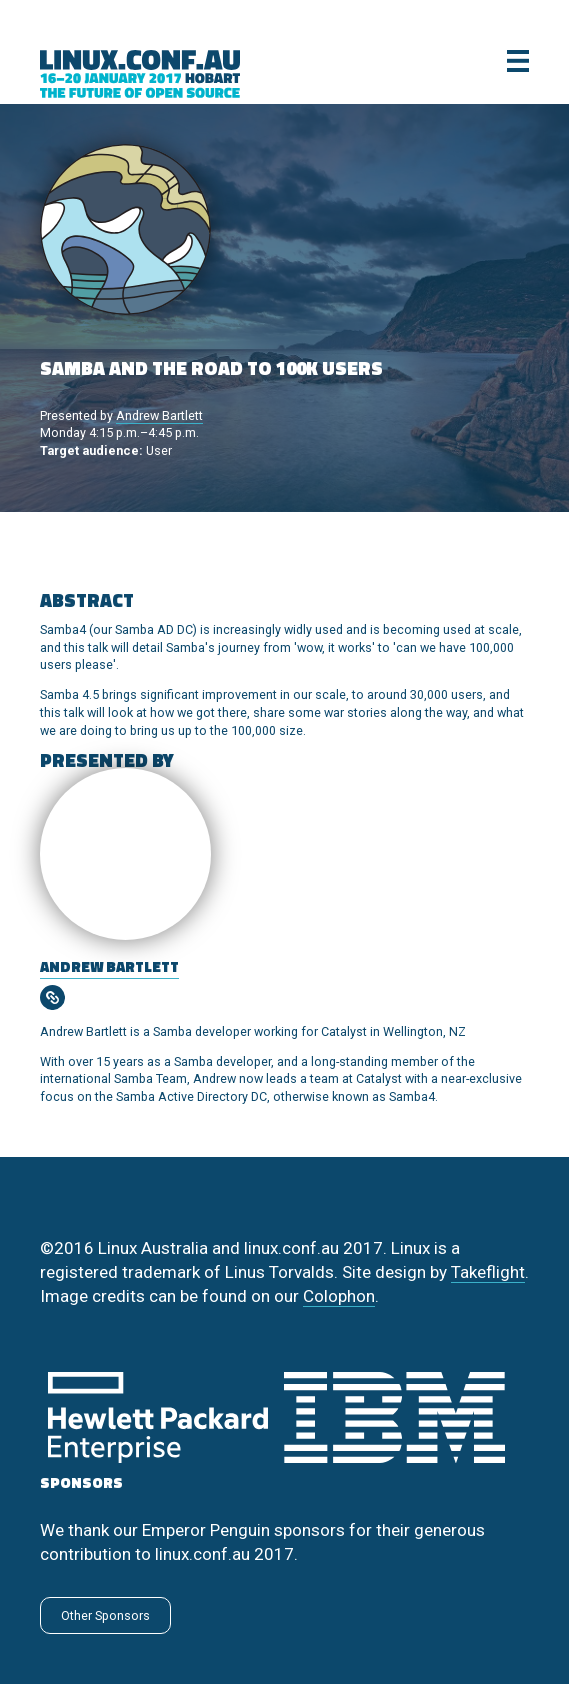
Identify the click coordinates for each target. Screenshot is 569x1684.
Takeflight (488, 1272)
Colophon (339, 1296)
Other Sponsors (105, 1615)
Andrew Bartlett (159, 415)
